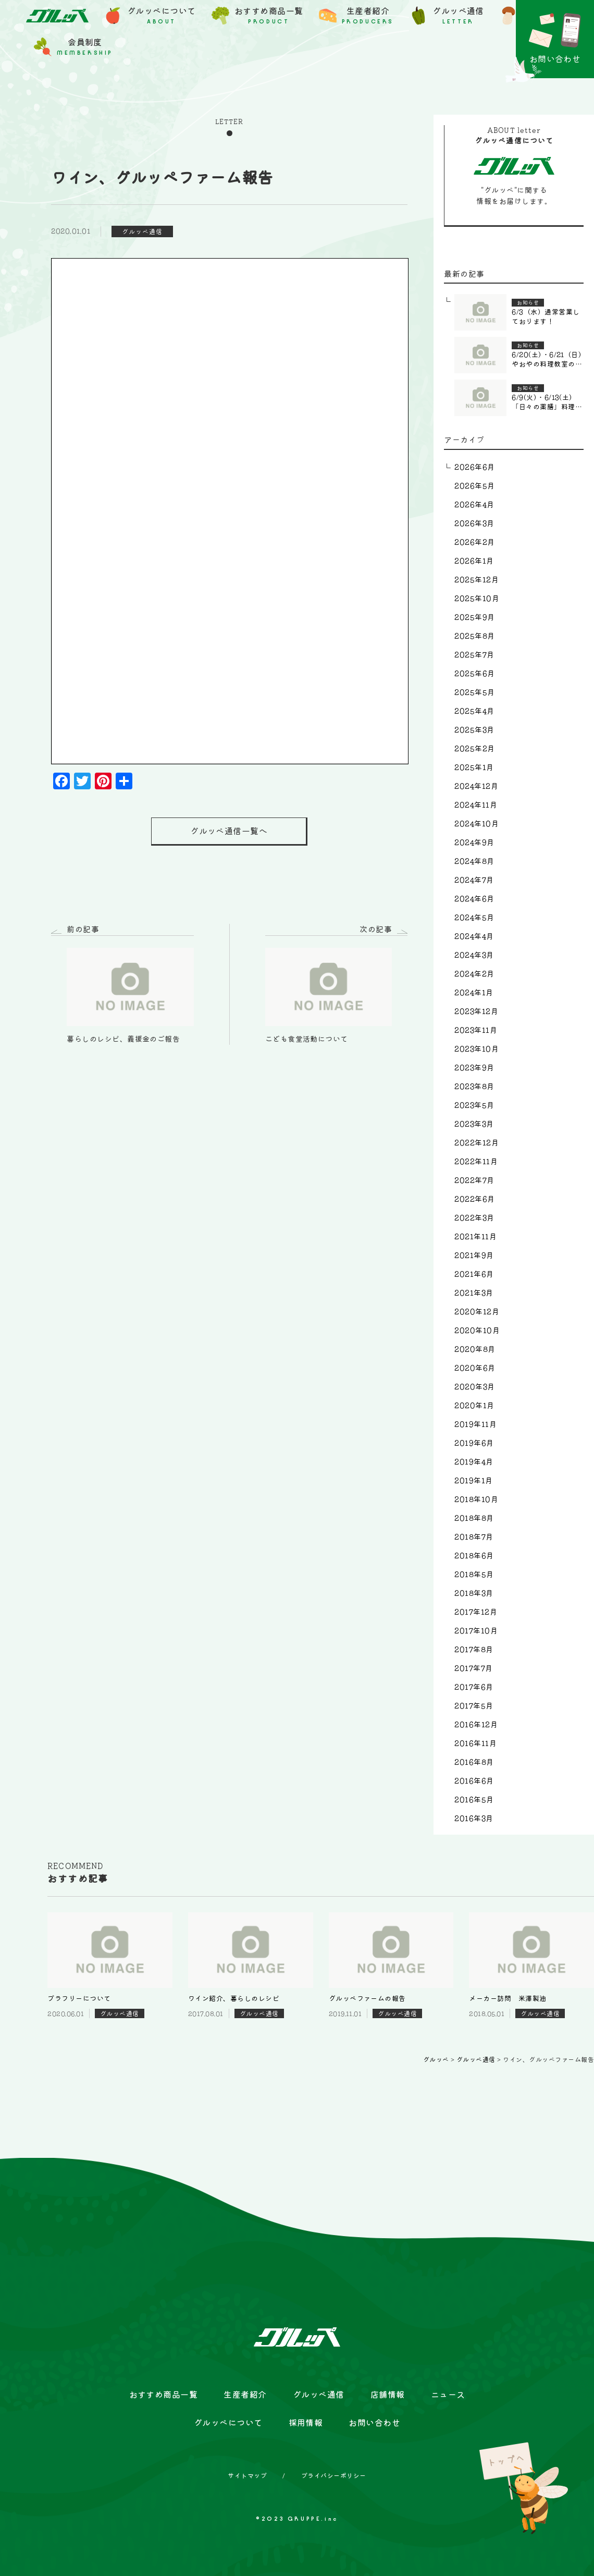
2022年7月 (474, 1180)
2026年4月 (474, 504)
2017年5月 (473, 1706)
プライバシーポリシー (333, 2475)
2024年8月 (474, 861)
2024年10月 (476, 823)
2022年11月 (476, 1161)
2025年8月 (474, 636)
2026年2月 (474, 542)
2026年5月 (474, 486)
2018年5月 (473, 1574)
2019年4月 (473, 1462)
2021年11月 (475, 1236)
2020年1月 (474, 1405)
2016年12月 (476, 1724)
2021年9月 (473, 1255)
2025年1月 (473, 767)
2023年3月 (473, 1124)
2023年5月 (474, 1105)
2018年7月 (473, 1537)
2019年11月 (475, 1424)
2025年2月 (474, 748)
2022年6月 (474, 1199)
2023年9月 (474, 1067)
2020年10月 (477, 1330)
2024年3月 (473, 955)
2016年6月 (473, 1781)
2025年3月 (474, 730)
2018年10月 (476, 1499)
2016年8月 (473, 1762)
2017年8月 (473, 1649)
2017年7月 (473, 1668)
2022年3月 (474, 1218)
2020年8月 (474, 1349)
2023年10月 (476, 1049)
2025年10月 (476, 598)
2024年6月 (474, 898)
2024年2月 (474, 974)
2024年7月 (473, 880)
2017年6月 (473, 1687)
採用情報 (306, 2423)
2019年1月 (473, 1480)
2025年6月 (474, 673)
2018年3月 (473, 1593)
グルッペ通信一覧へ (228, 831)
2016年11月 (475, 1743)
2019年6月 (473, 1443)
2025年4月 (474, 711)
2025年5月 (474, 692)
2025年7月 (474, 654)
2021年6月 (473, 1274)
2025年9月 (474, 617)
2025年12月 (476, 579)
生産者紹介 (245, 2394)
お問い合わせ (374, 2423)
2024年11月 (475, 805)
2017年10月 (476, 1630)
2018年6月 (473, 1555)
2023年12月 (476, 1011)
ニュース (448, 2394)
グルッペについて (228, 2423)
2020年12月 (476, 1311)
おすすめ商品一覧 (163, 2394)
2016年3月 (473, 1818)
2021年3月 (473, 1293)
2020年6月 (474, 1368)
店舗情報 (387, 2394)
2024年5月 (474, 917)
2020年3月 (474, 1386)
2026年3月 (474, 523)
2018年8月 (473, 1518)
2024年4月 (473, 936)
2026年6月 (474, 467)
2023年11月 (475, 1030)
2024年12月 (476, 786)
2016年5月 (473, 1799)
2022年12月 (476, 1142)
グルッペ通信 (318, 2394)
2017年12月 (475, 1612)
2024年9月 (474, 842)
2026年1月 (473, 561)
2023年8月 (474, 1086)
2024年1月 (473, 992)
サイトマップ (247, 2475)
